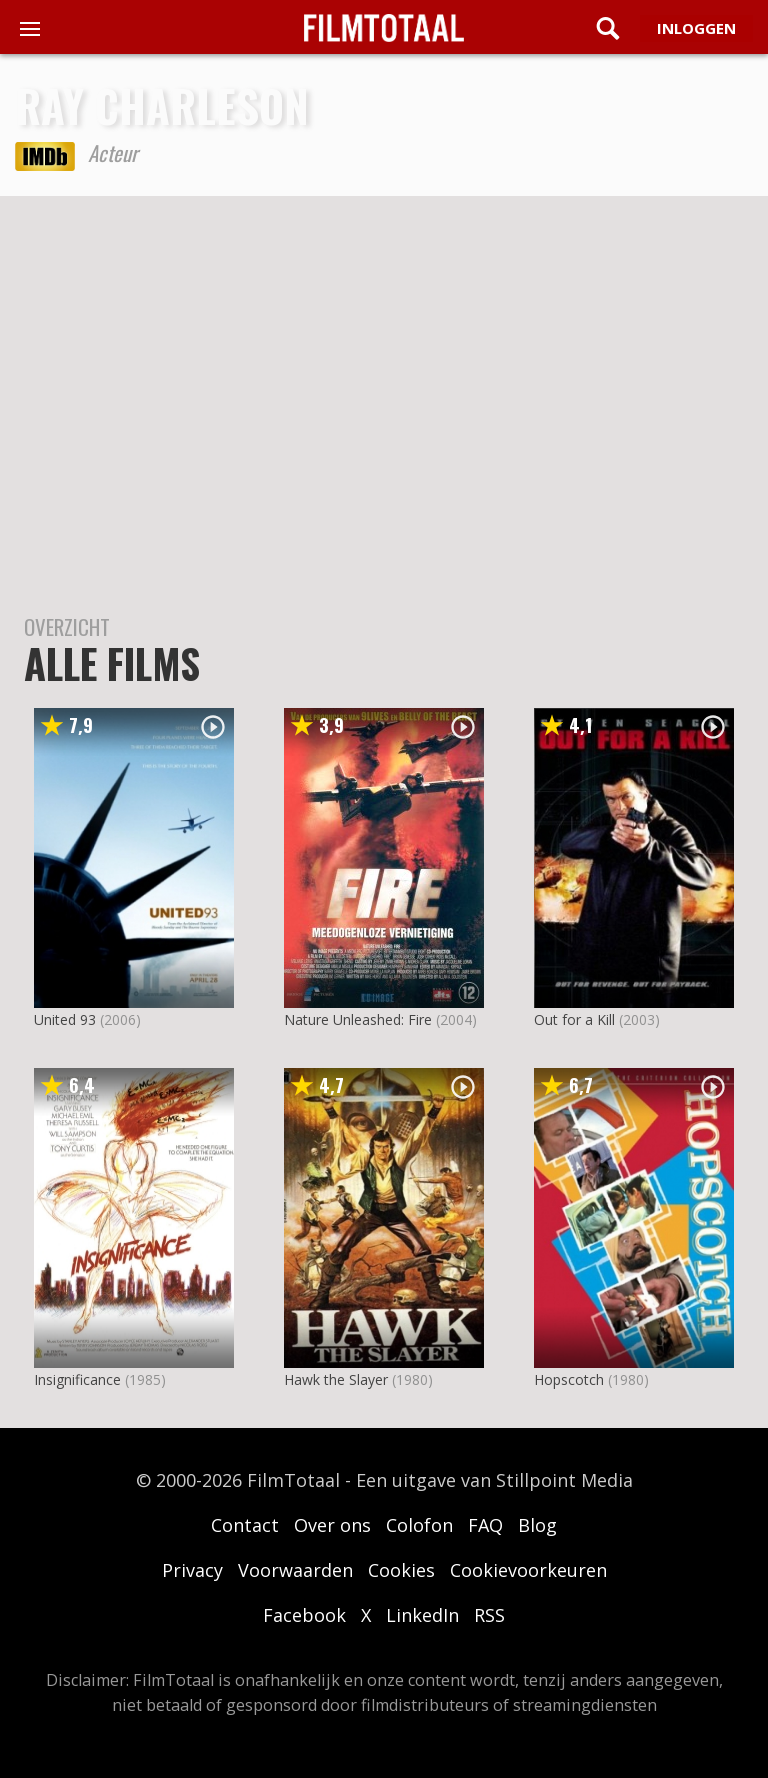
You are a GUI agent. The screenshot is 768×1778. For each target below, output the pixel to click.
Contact (245, 1525)
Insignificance (77, 1379)
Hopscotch (569, 1379)
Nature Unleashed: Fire (358, 1019)
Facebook (304, 1615)
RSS (489, 1615)
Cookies (401, 1570)
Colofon (419, 1525)
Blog (537, 1525)
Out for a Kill (574, 1019)
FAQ (485, 1525)
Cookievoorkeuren (528, 1570)
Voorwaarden (295, 1570)
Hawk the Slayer (336, 1379)
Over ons (332, 1525)
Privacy (192, 1570)
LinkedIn (422, 1615)
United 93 (65, 1019)
